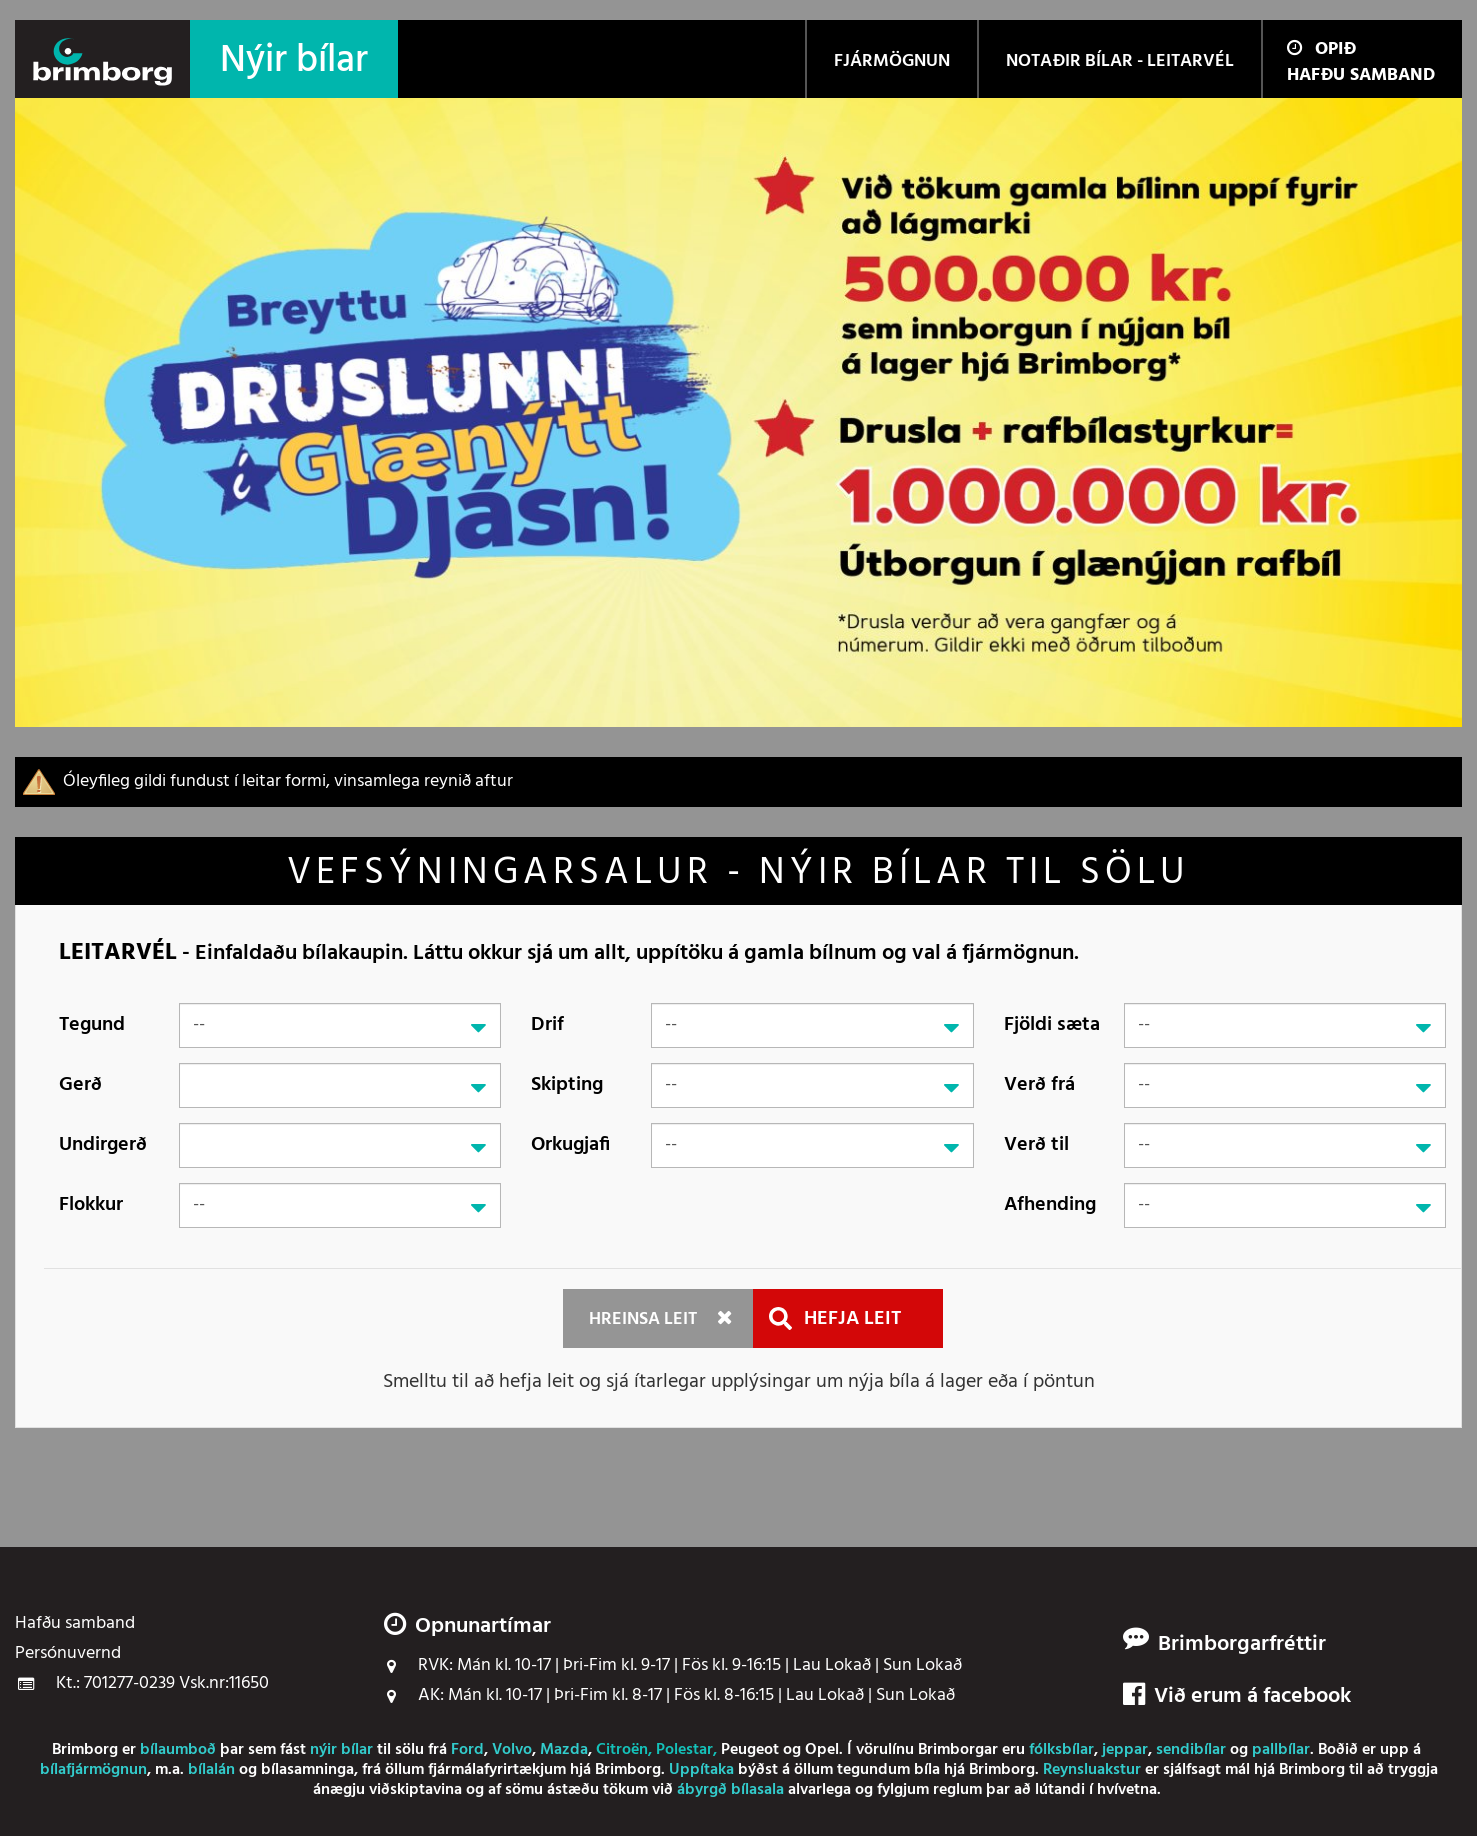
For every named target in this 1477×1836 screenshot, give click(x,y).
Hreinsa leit (643, 1319)
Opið (1321, 49)
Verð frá (1039, 1085)
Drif (547, 1025)
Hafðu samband (1361, 75)
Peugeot (750, 1750)
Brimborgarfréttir (1242, 1645)
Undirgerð (103, 1145)
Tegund (92, 1025)
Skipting (567, 1085)
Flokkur (91, 1205)
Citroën (622, 1750)
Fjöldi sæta (1052, 1025)
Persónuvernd (68, 1654)
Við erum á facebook (1237, 1697)
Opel (822, 1750)
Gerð (80, 1085)
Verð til (1036, 1145)
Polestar (684, 1750)
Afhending (1050, 1205)
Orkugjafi (570, 1145)
